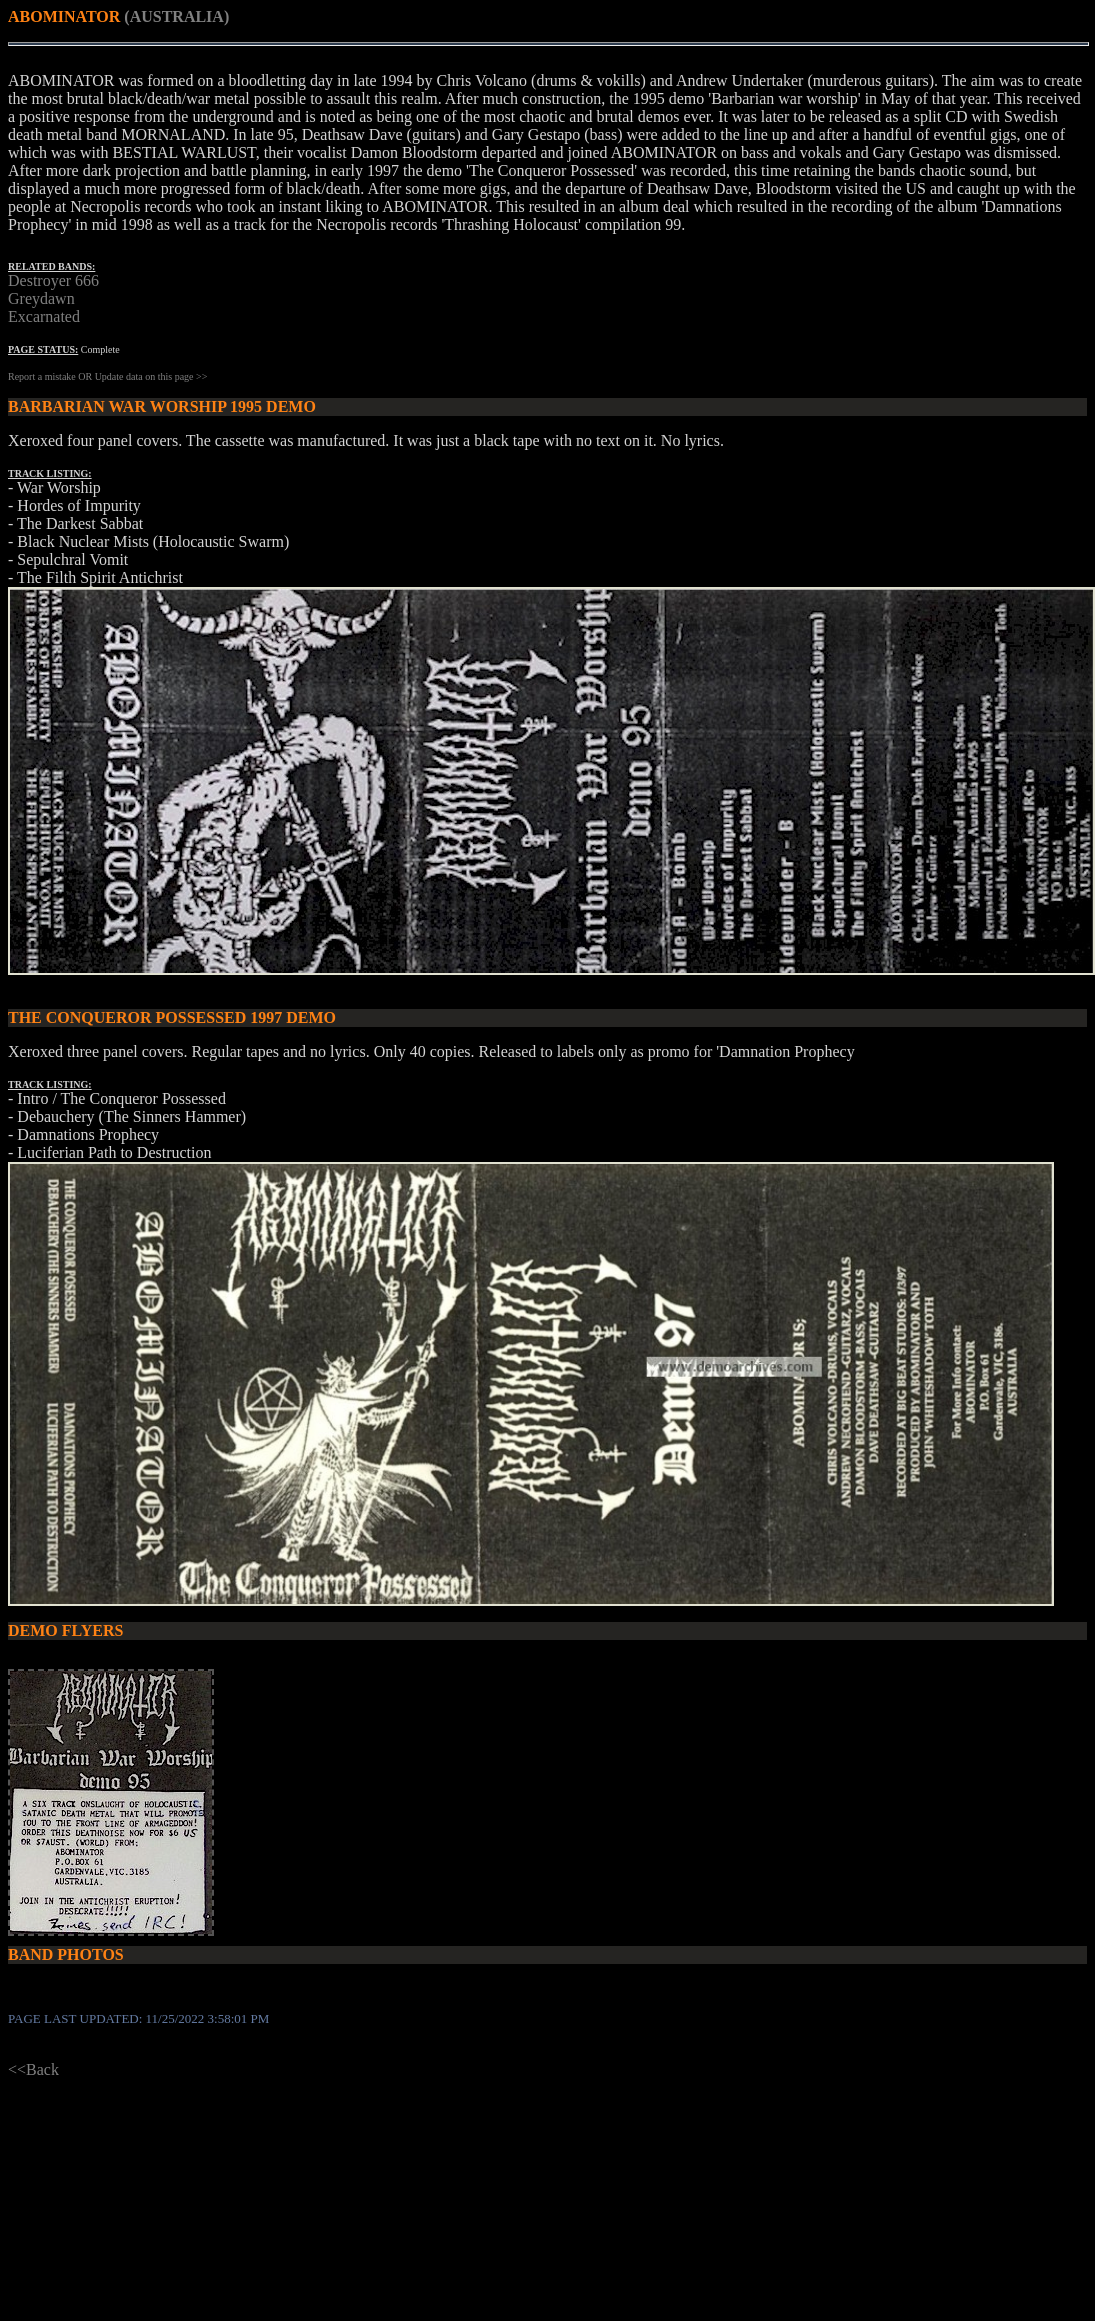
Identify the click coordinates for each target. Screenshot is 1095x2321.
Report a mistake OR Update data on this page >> (107, 376)
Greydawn (41, 298)
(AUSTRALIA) (176, 16)
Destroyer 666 (53, 280)
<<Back (33, 2069)
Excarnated (44, 316)
